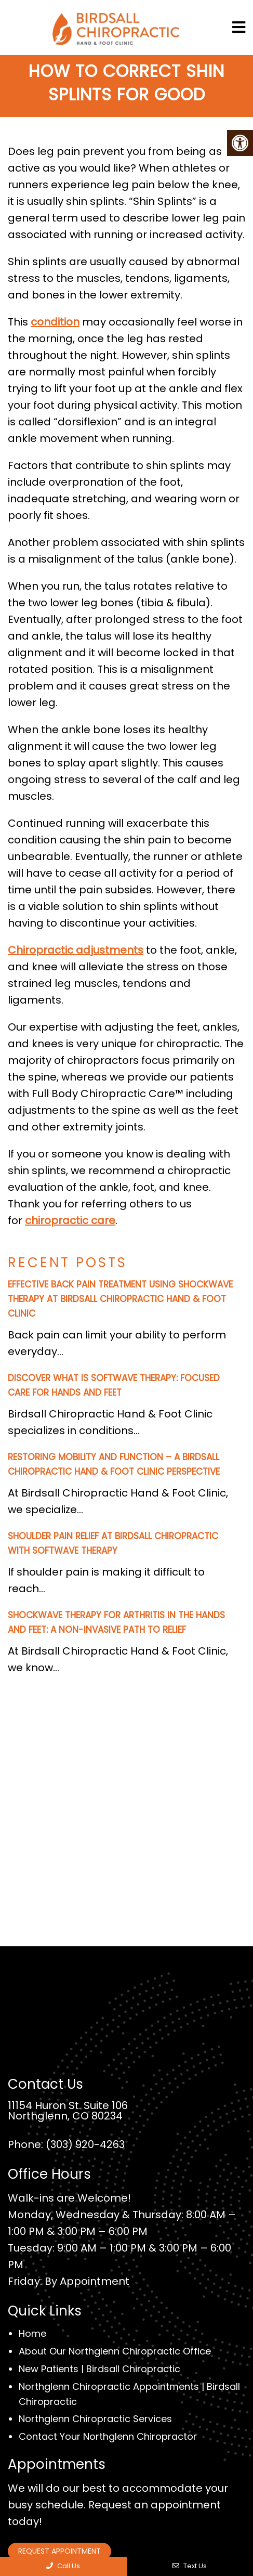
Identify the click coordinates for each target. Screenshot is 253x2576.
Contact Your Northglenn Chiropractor (108, 2436)
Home (32, 2333)
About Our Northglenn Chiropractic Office (115, 2351)
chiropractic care (70, 1220)
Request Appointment (59, 2551)
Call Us (63, 2566)
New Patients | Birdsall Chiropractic (99, 2368)
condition (55, 322)
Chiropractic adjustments (75, 950)
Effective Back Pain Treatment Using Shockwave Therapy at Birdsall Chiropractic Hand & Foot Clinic (120, 1299)
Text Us (189, 2566)
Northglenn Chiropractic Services (95, 2418)
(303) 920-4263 (85, 2144)
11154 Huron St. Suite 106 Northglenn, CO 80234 (68, 2110)
